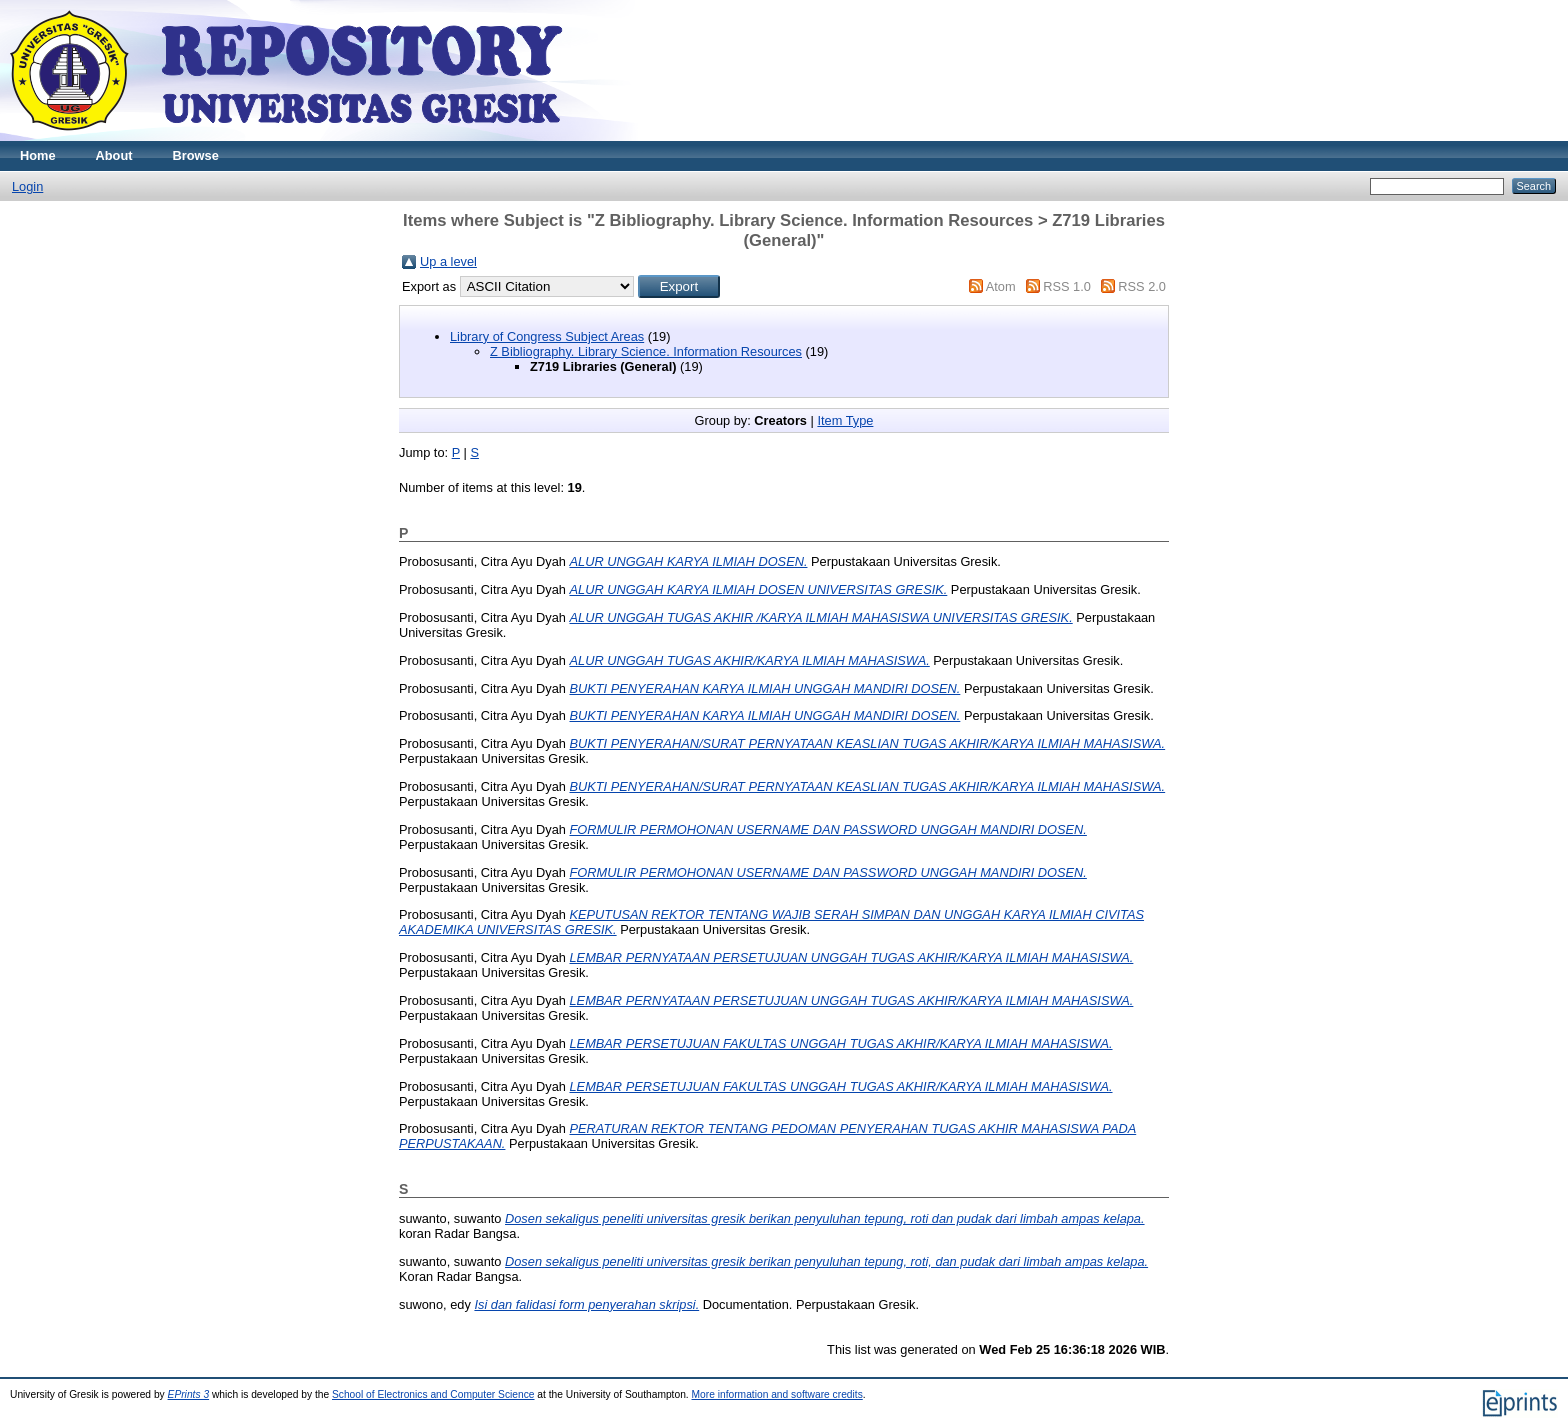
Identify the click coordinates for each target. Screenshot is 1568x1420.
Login (27, 186)
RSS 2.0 (1142, 286)
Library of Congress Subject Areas (547, 336)
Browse (196, 155)
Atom (1001, 286)
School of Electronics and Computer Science (433, 1394)
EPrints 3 (189, 1394)
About (114, 155)
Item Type (845, 420)
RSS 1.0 (1067, 286)
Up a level (448, 261)
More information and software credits (777, 1394)
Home (38, 155)
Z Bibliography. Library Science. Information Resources (646, 351)
